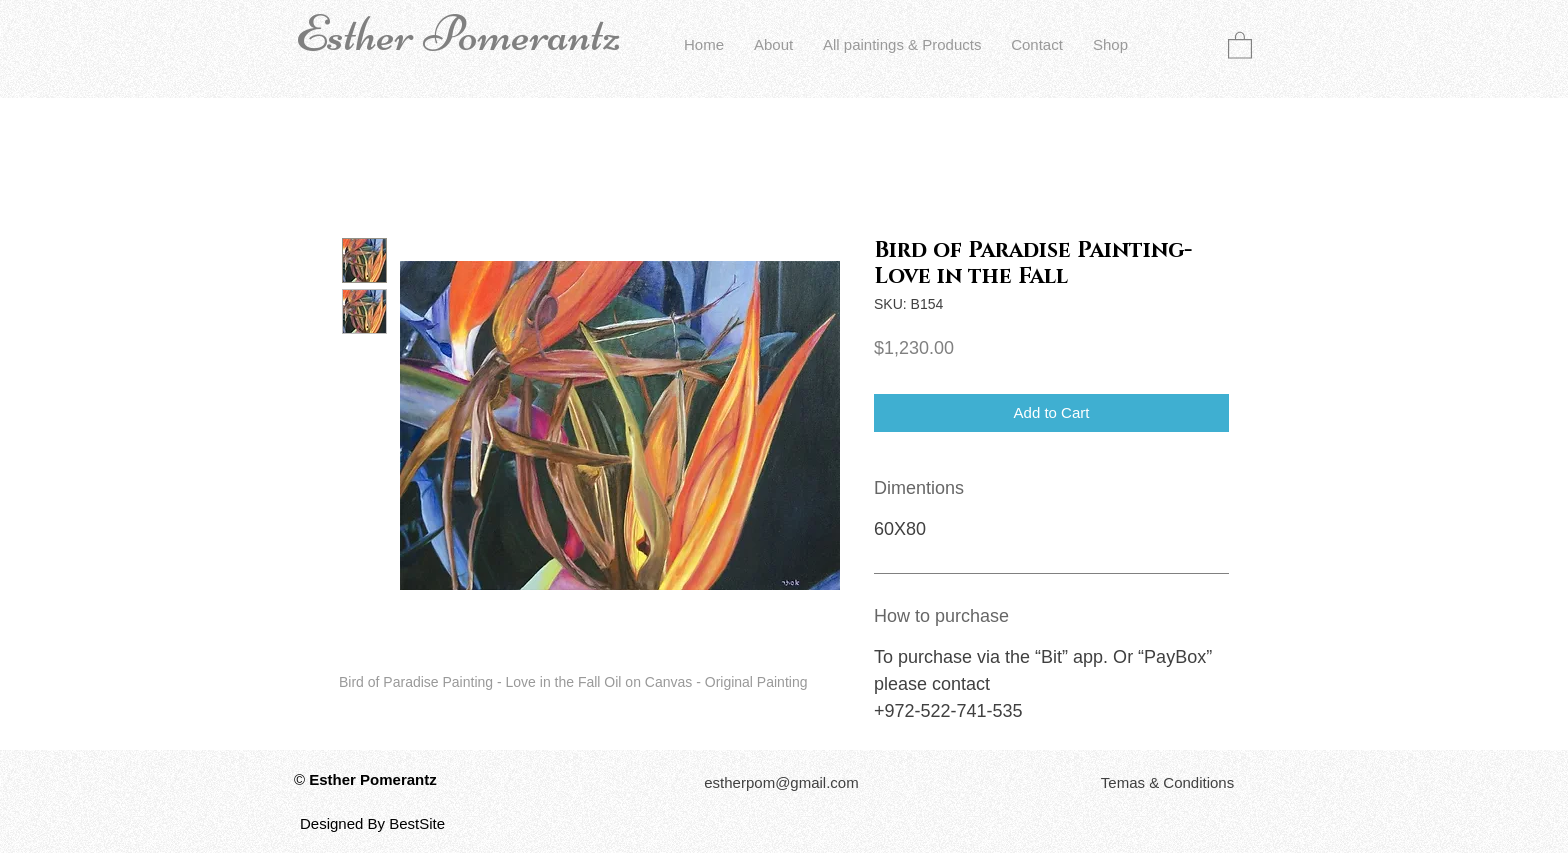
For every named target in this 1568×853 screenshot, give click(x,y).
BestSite (417, 823)
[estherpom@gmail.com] (781, 782)
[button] (1240, 44)
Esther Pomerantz (458, 34)
